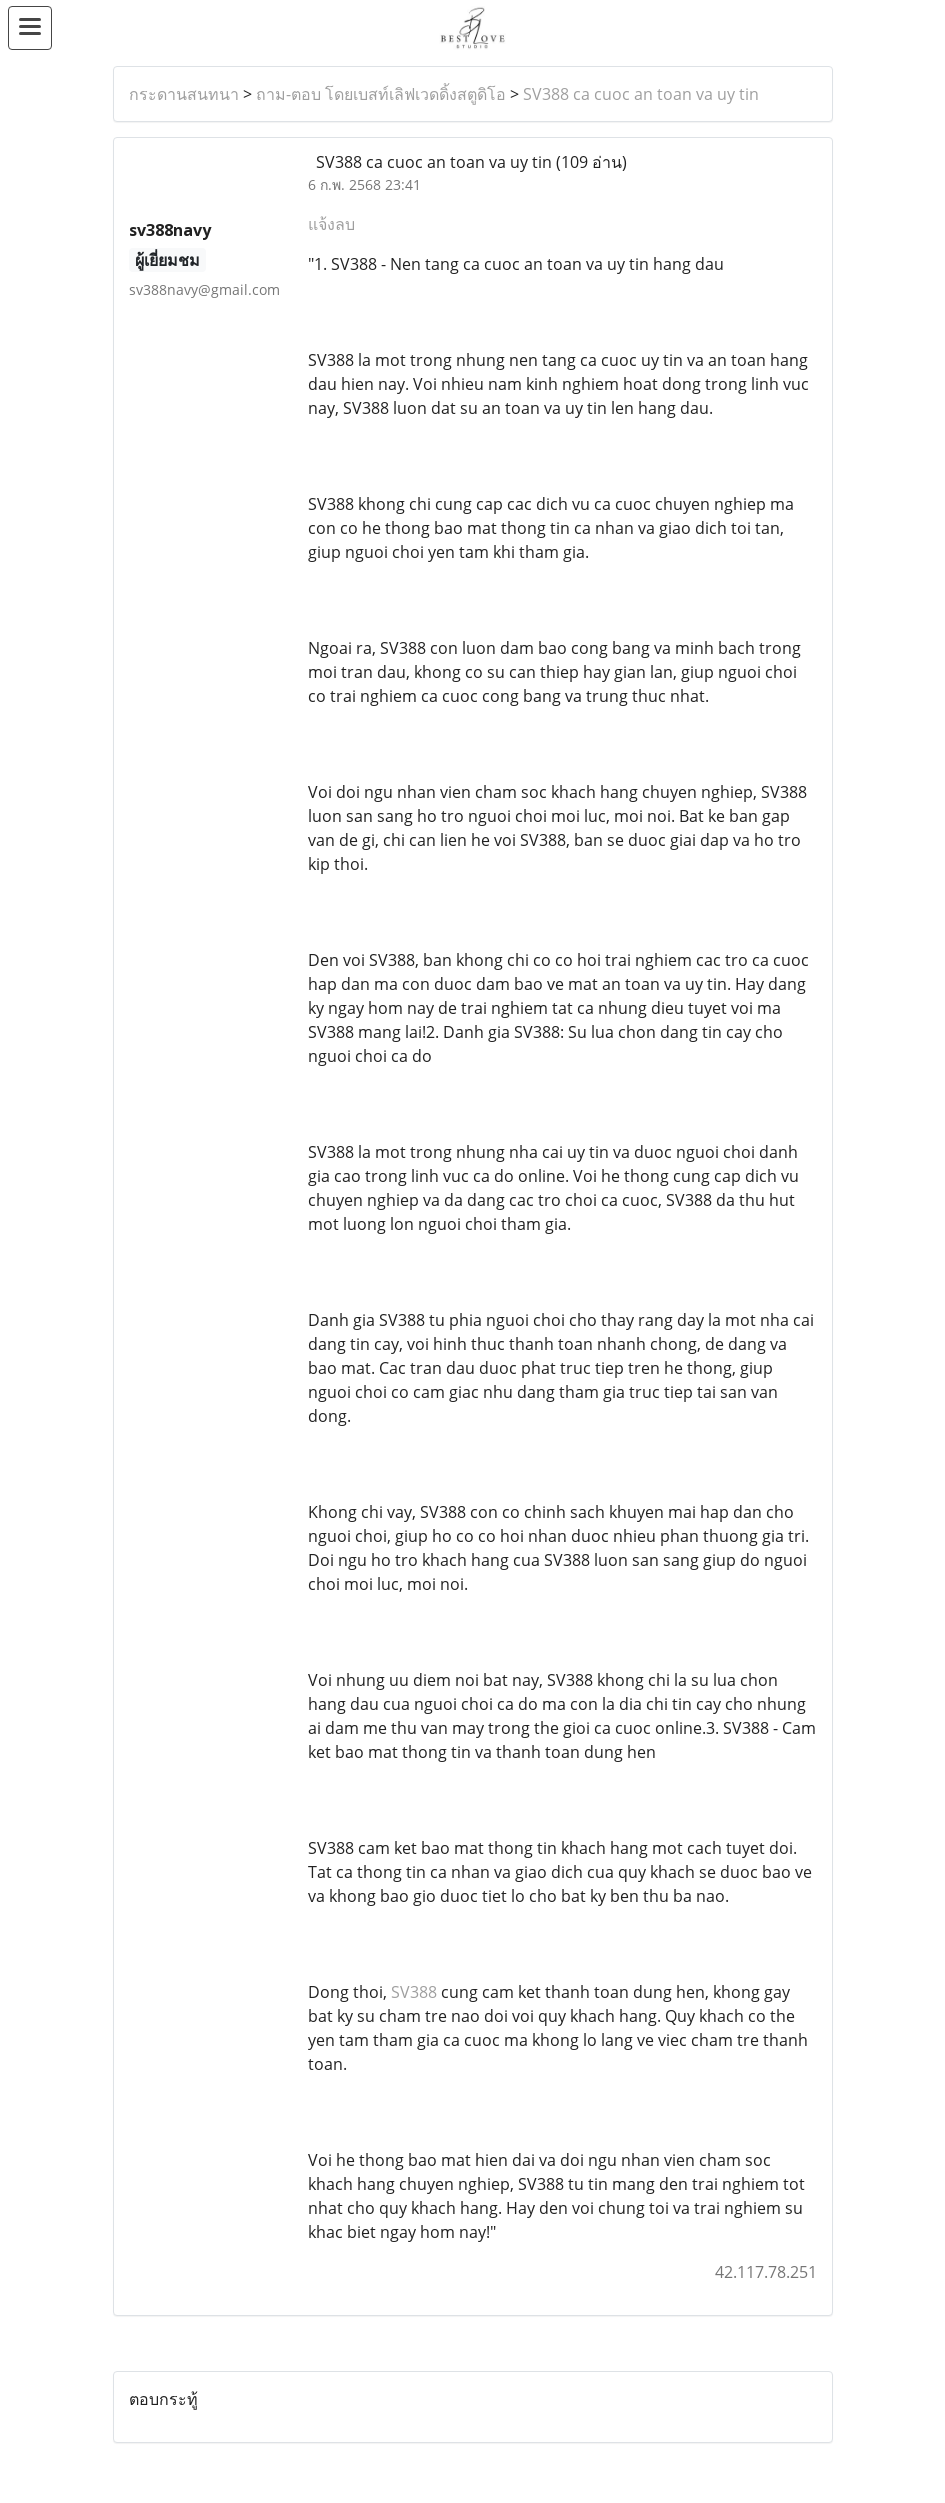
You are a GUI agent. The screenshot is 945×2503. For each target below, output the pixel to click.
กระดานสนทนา (184, 94)
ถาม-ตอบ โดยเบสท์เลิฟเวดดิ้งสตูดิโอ (381, 94)
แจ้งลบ (331, 224)
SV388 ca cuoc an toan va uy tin (641, 94)
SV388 (414, 1992)
